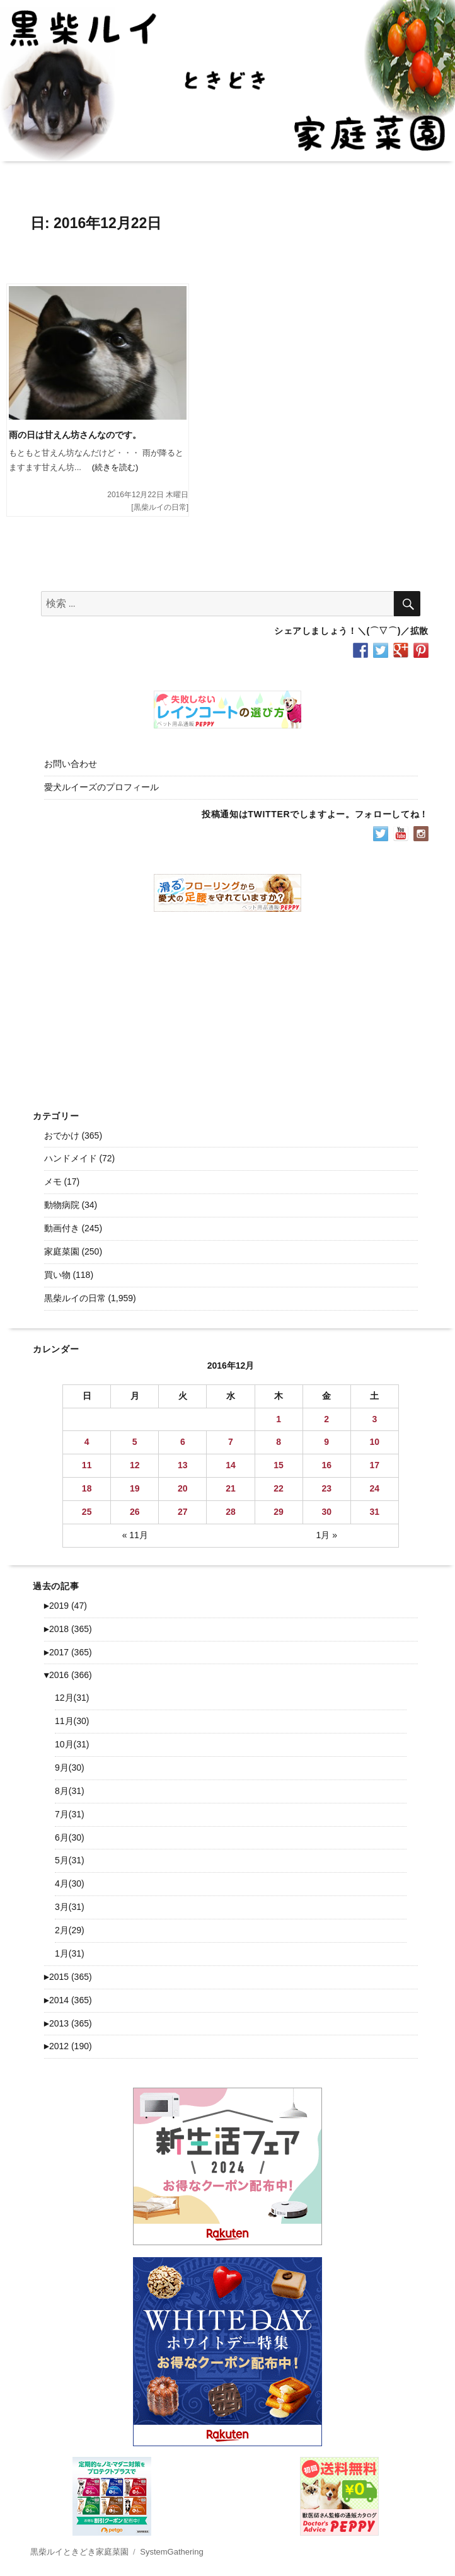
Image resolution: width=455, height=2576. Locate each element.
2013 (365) (68, 2023)
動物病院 (61, 1205)
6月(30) (69, 1837)
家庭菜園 (61, 1251)
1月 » (326, 1535)
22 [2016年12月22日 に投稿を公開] (279, 1488)
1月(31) (69, 1953)
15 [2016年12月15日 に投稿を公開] (279, 1465)
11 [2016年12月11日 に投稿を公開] (87, 1465)
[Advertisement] (230, 1001)
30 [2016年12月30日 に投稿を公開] (326, 1512)
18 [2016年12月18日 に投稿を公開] (87, 1488)
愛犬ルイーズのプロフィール (101, 787)
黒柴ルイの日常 (160, 507)
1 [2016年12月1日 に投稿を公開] (278, 1419)
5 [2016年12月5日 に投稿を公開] (134, 1442)
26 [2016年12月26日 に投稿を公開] (135, 1512)
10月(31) (72, 1744)
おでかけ (61, 1135)
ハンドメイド (70, 1158)
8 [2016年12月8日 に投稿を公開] (278, 1442)
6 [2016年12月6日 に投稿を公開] (182, 1442)
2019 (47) (65, 1606)
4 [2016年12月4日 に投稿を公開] (86, 1442)
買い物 (57, 1275)
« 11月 (135, 1535)
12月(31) (72, 1698)
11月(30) (72, 1721)
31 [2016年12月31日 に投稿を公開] (375, 1512)
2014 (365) (68, 2000)
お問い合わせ (70, 764)
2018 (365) (68, 1629)
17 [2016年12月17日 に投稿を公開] (375, 1465)
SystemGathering (171, 2551)
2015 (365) (68, 1977)
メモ (53, 1181)
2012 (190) (68, 2046)
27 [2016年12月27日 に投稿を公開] (183, 1512)
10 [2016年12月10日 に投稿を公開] (375, 1442)
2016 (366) (68, 1675)
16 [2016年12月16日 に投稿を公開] (326, 1465)
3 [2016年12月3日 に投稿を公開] (374, 1419)
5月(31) (69, 1860)
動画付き (61, 1228)
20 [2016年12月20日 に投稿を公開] (183, 1488)
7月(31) (69, 1814)
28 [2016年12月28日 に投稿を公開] (231, 1512)
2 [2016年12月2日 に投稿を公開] (326, 1419)
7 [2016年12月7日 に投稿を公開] (230, 1442)
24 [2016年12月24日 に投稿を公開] (375, 1488)
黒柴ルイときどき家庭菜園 (79, 2551)
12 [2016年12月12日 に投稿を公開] (135, 1465)
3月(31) (69, 1907)
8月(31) (69, 1791)
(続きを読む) (109, 467)
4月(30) (69, 1883)
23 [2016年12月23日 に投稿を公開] (326, 1488)
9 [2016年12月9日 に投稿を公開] (326, 1442)
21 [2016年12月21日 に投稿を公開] (231, 1488)
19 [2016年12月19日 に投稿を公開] (135, 1488)
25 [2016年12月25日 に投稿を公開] (87, 1512)
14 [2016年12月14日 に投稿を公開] (231, 1465)
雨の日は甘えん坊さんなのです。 (75, 435)
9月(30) (69, 1767)
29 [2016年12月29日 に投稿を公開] (279, 1512)
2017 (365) (68, 1652)
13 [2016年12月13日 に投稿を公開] (183, 1465)
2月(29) (69, 1930)
